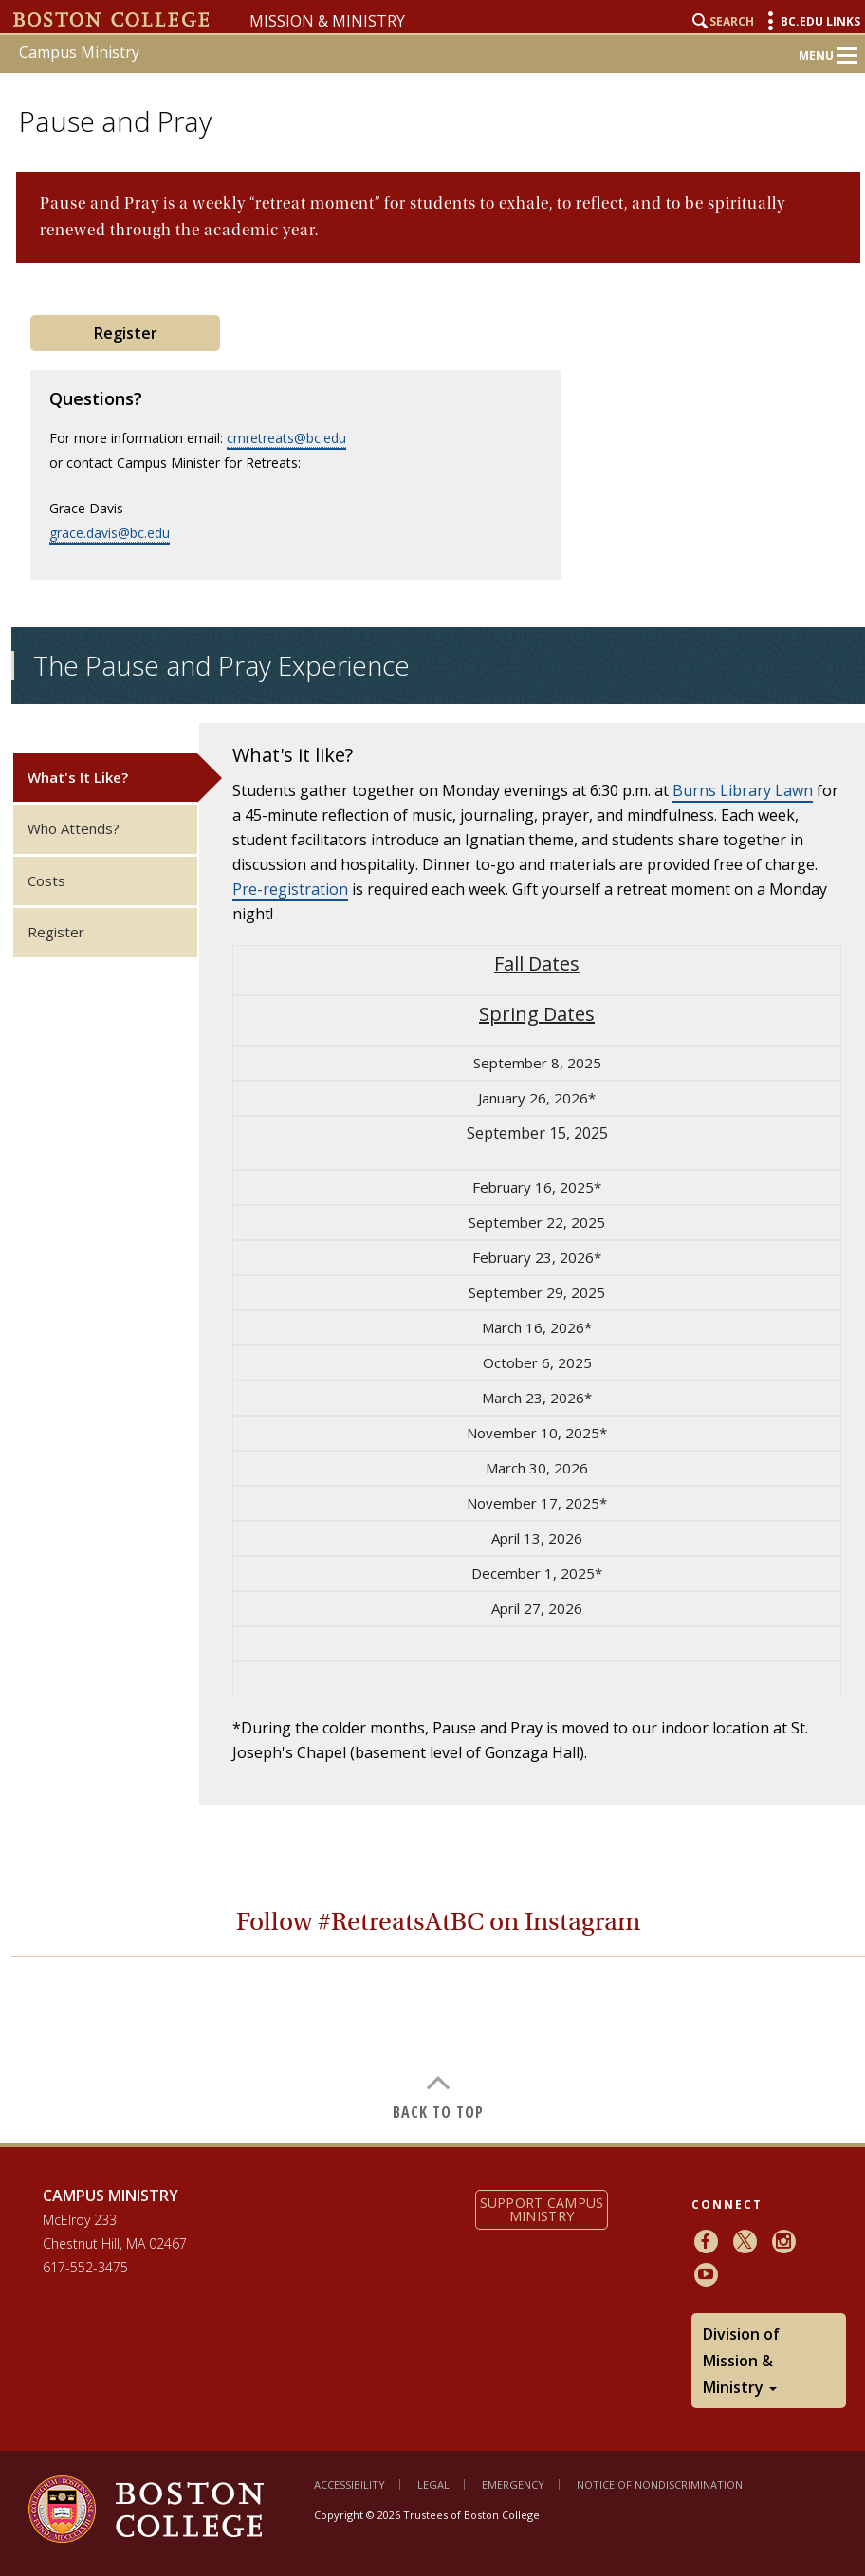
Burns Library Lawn (742, 790)
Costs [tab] (46, 880)
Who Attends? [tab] (74, 828)
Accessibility (349, 2484)
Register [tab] (56, 931)
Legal (433, 2484)
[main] (438, 1143)
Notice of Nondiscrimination (660, 2484)
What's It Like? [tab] (78, 777)
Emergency (513, 2484)
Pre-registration (290, 889)
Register (125, 333)
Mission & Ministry (327, 20)
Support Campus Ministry (542, 2209)
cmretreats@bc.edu (286, 438)
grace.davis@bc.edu (109, 533)
